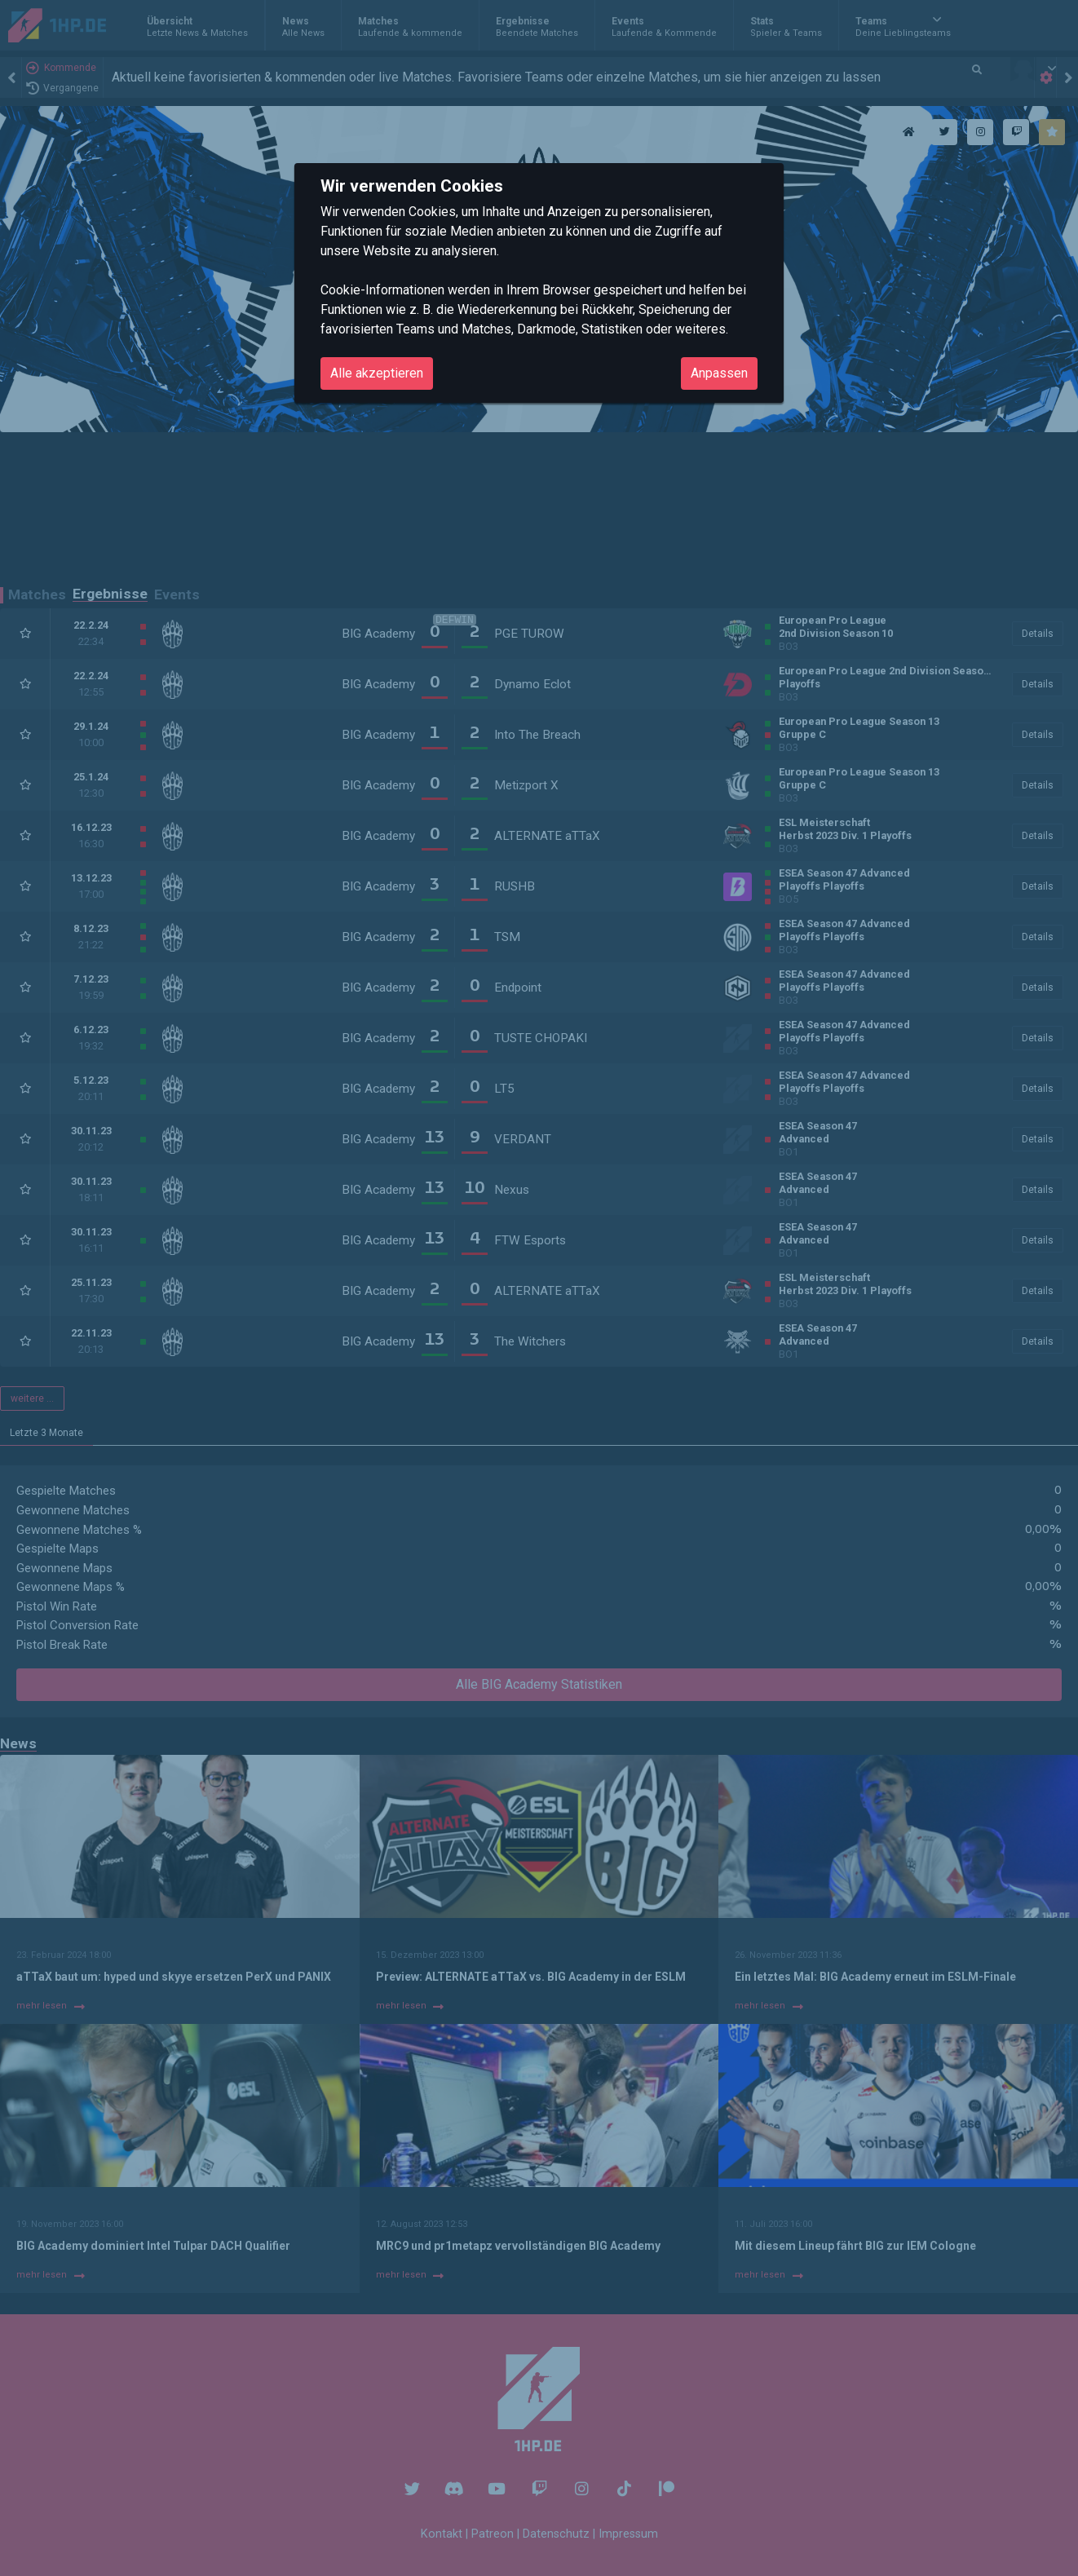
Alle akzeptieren (376, 373)
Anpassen (719, 373)
